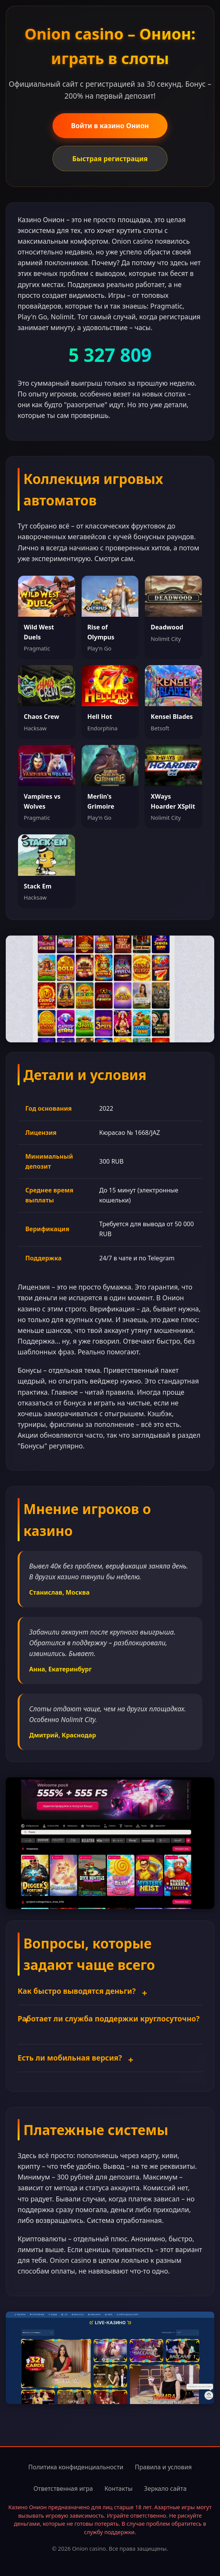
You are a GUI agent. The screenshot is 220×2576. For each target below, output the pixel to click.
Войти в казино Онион (110, 125)
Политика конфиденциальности (75, 2467)
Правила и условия (163, 2467)
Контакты (118, 2488)
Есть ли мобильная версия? (70, 2058)
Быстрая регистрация (110, 158)
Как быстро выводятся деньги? (77, 1991)
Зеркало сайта (165, 2488)
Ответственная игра (63, 2488)
